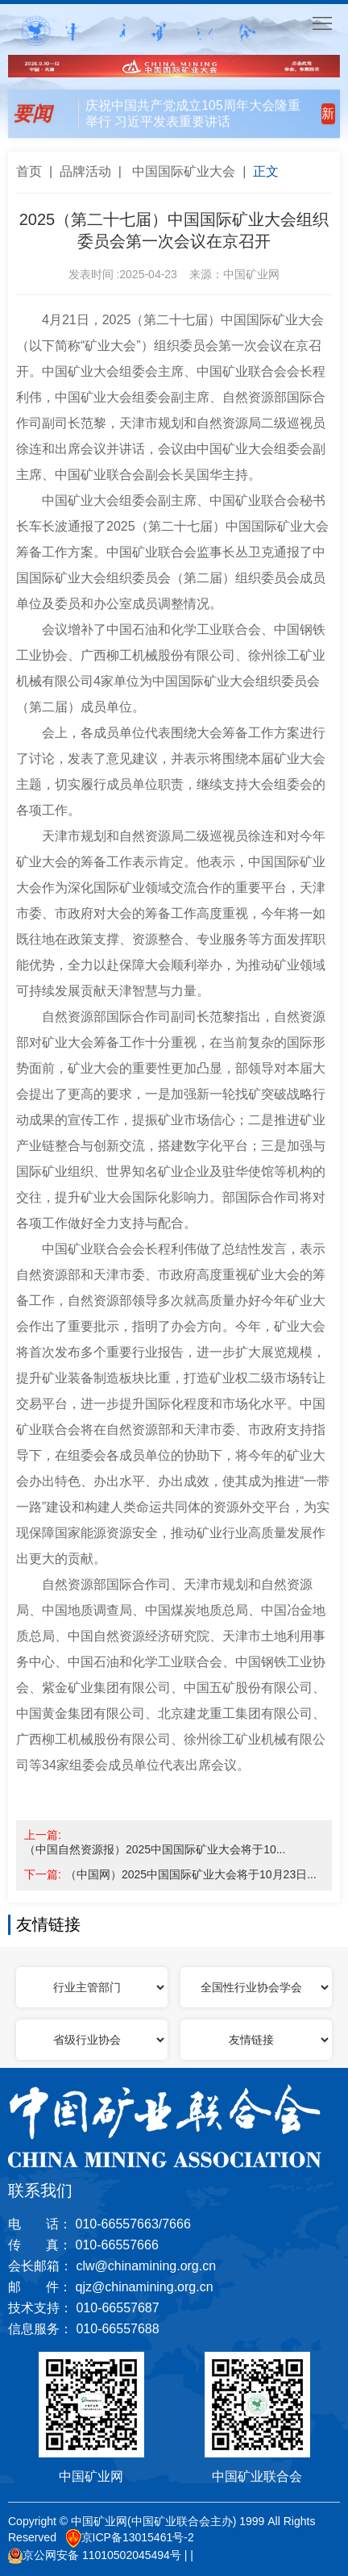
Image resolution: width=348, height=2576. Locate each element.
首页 (29, 171)
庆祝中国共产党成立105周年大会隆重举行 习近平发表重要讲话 (192, 112)
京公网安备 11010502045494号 (94, 2556)
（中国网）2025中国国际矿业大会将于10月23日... (191, 1874)
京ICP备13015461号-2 (130, 2538)
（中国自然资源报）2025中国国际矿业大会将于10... (154, 1849)
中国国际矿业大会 (183, 171)
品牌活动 (85, 171)
